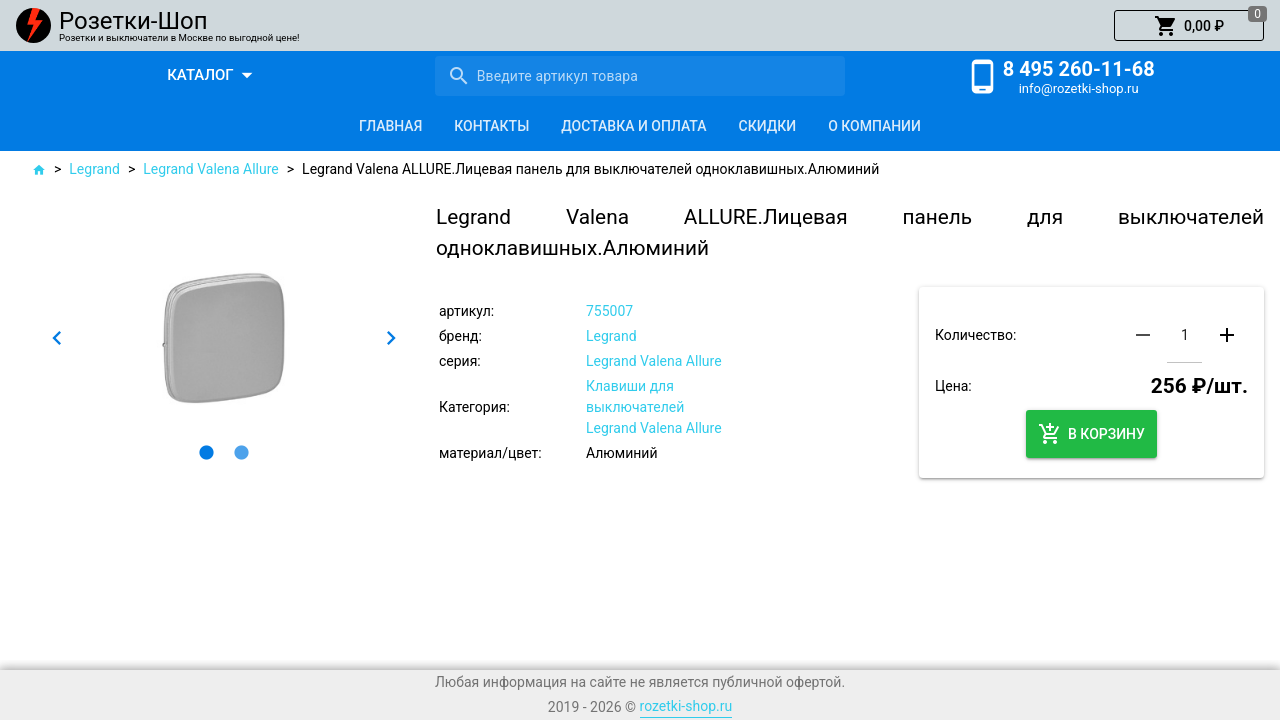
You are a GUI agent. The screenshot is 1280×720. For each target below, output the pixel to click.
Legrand (94, 169)
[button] (1189, 26)
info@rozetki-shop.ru (1079, 88)
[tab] (390, 126)
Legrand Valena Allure (211, 169)
